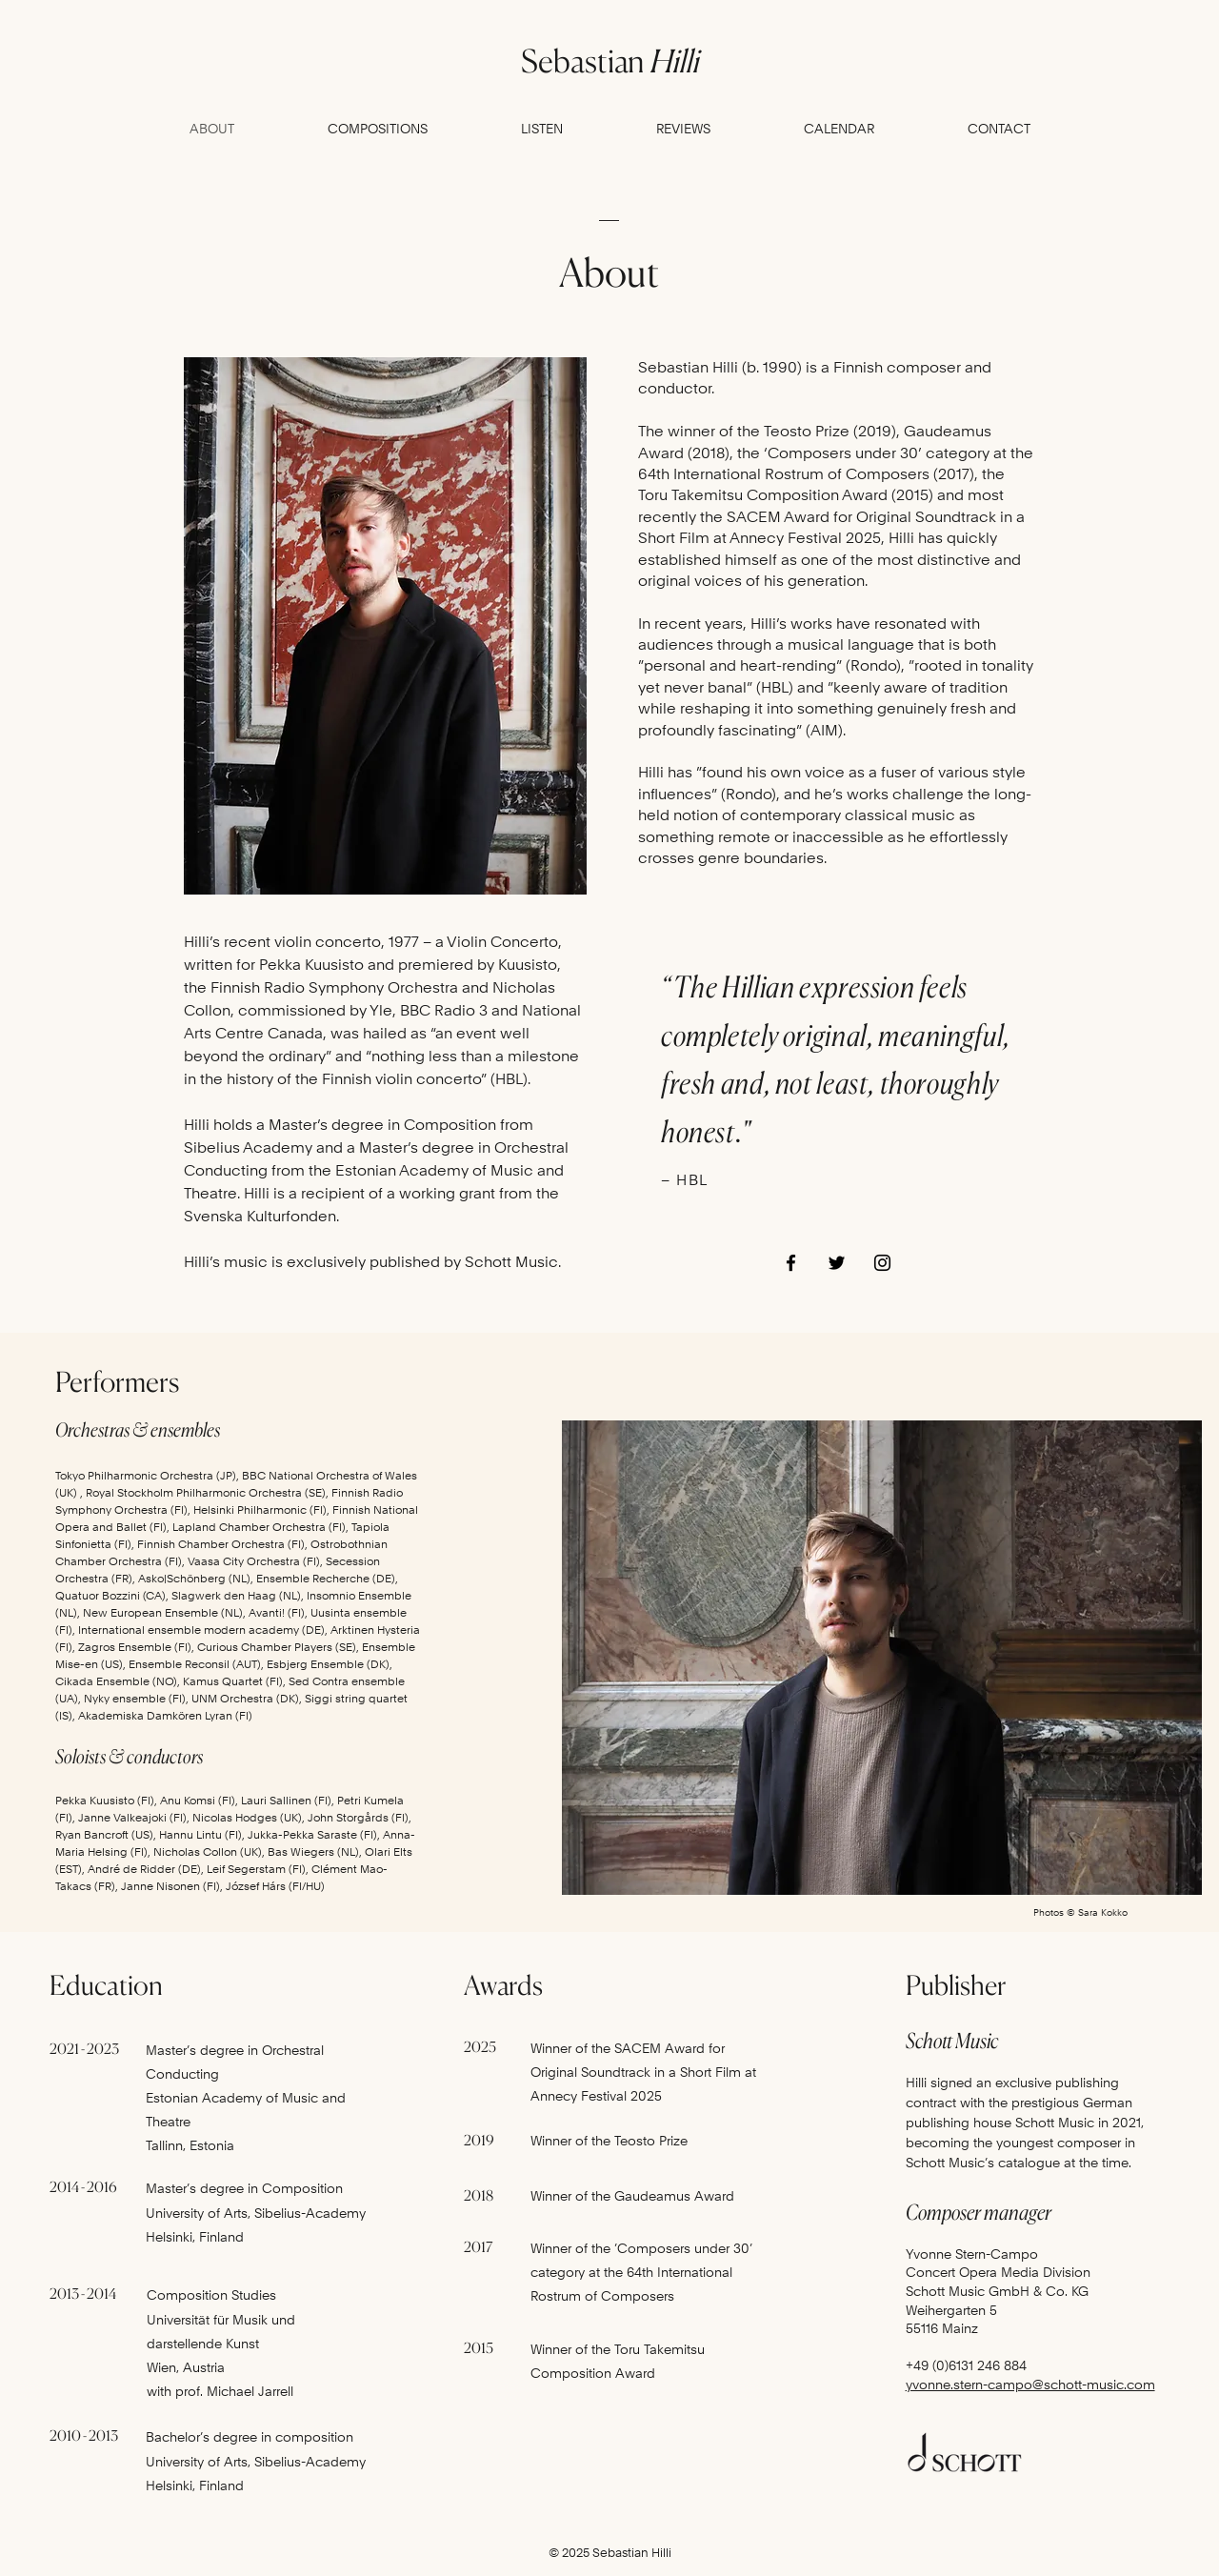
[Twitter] (837, 1263)
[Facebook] (791, 1263)
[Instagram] (882, 1263)
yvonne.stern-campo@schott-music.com (1030, 2384)
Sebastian (609, 61)
